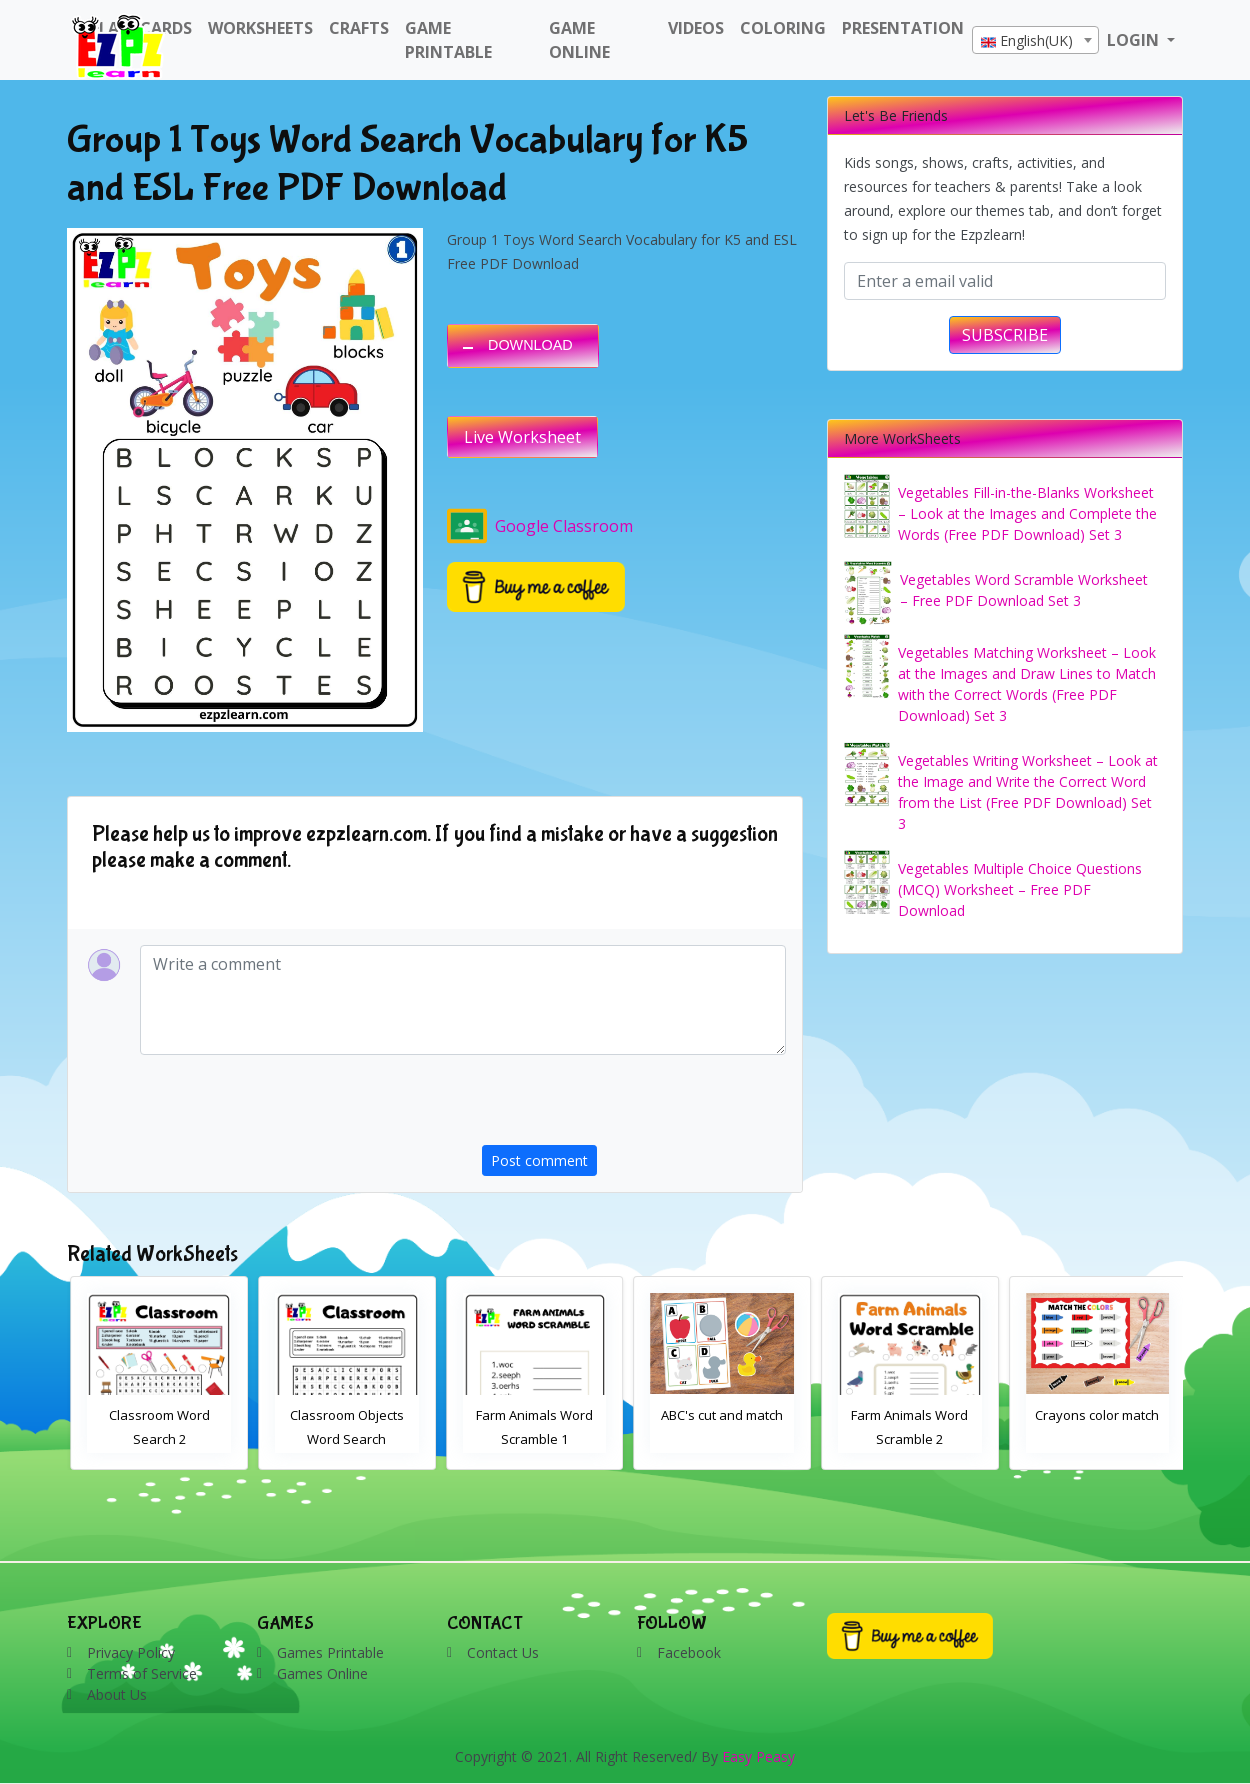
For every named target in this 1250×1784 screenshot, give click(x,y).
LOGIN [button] (1135, 40)
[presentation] (634, 1106)
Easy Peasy (758, 1756)
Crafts (359, 28)
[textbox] (1035, 41)
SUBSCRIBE (1005, 335)
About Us (117, 1694)
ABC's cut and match (907, 1415)
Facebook (689, 1652)
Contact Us (503, 1652)
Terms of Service (142, 1673)
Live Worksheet (522, 437)
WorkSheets (260, 28)
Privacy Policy (131, 1652)
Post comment (539, 1160)
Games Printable (330, 1652)
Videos (696, 28)
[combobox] (1035, 40)
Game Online (579, 40)
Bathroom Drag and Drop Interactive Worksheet (156, 1439)
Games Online (322, 1673)
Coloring (783, 28)
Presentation (903, 28)
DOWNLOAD (530, 345)
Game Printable (448, 40)
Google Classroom (540, 526)
